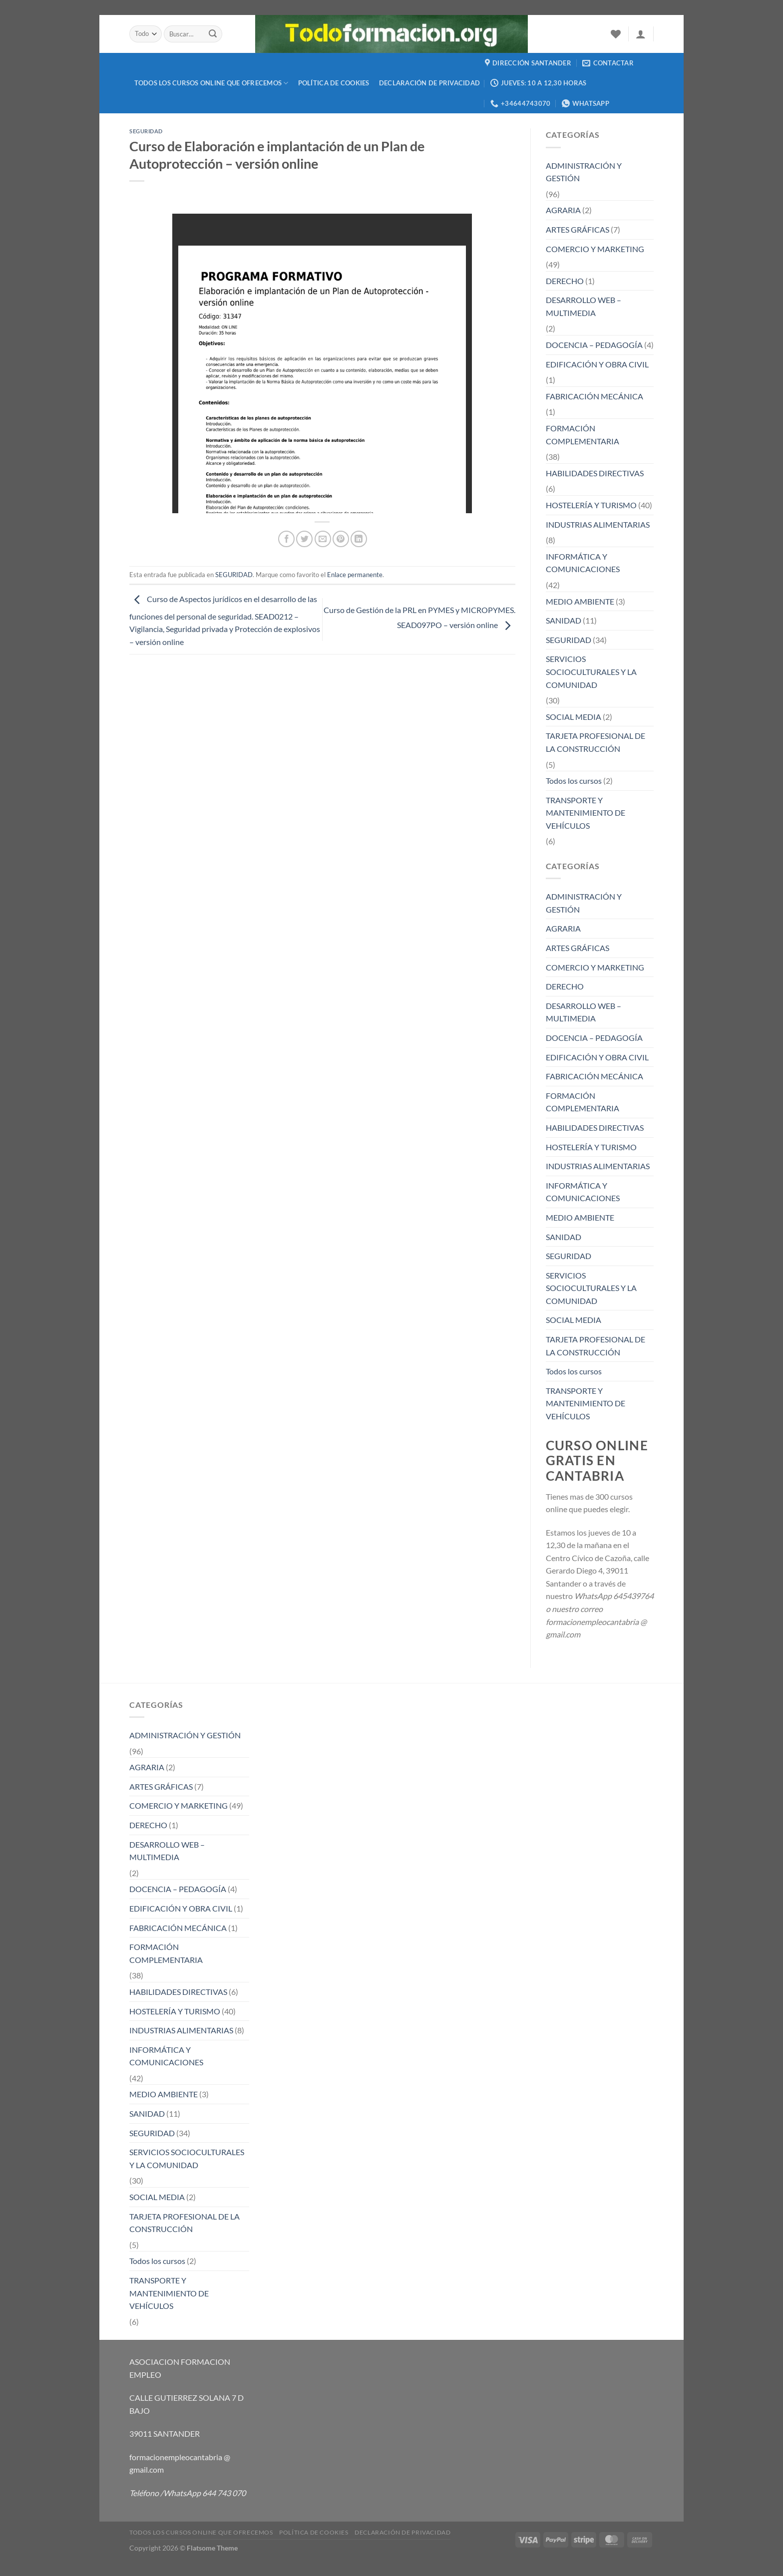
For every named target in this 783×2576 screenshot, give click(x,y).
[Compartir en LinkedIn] (359, 539)
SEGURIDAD (146, 131)
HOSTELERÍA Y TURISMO (591, 505)
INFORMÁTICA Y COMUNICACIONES (583, 563)
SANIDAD (563, 620)
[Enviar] (213, 33)
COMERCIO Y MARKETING (595, 249)
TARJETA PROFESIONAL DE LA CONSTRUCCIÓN (595, 742)
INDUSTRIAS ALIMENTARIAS (598, 524)
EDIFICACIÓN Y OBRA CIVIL (597, 364)
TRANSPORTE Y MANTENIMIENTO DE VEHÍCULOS (585, 812)
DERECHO (565, 281)
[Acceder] (641, 34)
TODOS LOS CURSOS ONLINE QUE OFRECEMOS (211, 83)
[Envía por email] (323, 539)
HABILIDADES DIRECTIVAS (595, 473)
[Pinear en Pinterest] (341, 539)
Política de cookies (334, 83)
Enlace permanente (355, 575)
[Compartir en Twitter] (304, 539)
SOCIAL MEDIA (573, 716)
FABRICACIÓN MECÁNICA (594, 396)
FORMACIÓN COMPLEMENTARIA (582, 434)
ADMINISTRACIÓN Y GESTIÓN (584, 172)
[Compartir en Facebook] (286, 539)
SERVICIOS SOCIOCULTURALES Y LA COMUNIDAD (591, 671)
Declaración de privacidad (429, 83)
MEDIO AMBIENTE (580, 601)
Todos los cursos (574, 780)
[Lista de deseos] (616, 34)
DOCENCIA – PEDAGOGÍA (594, 344)
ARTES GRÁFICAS (577, 229)
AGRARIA (563, 210)
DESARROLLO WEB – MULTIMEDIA (583, 306)
